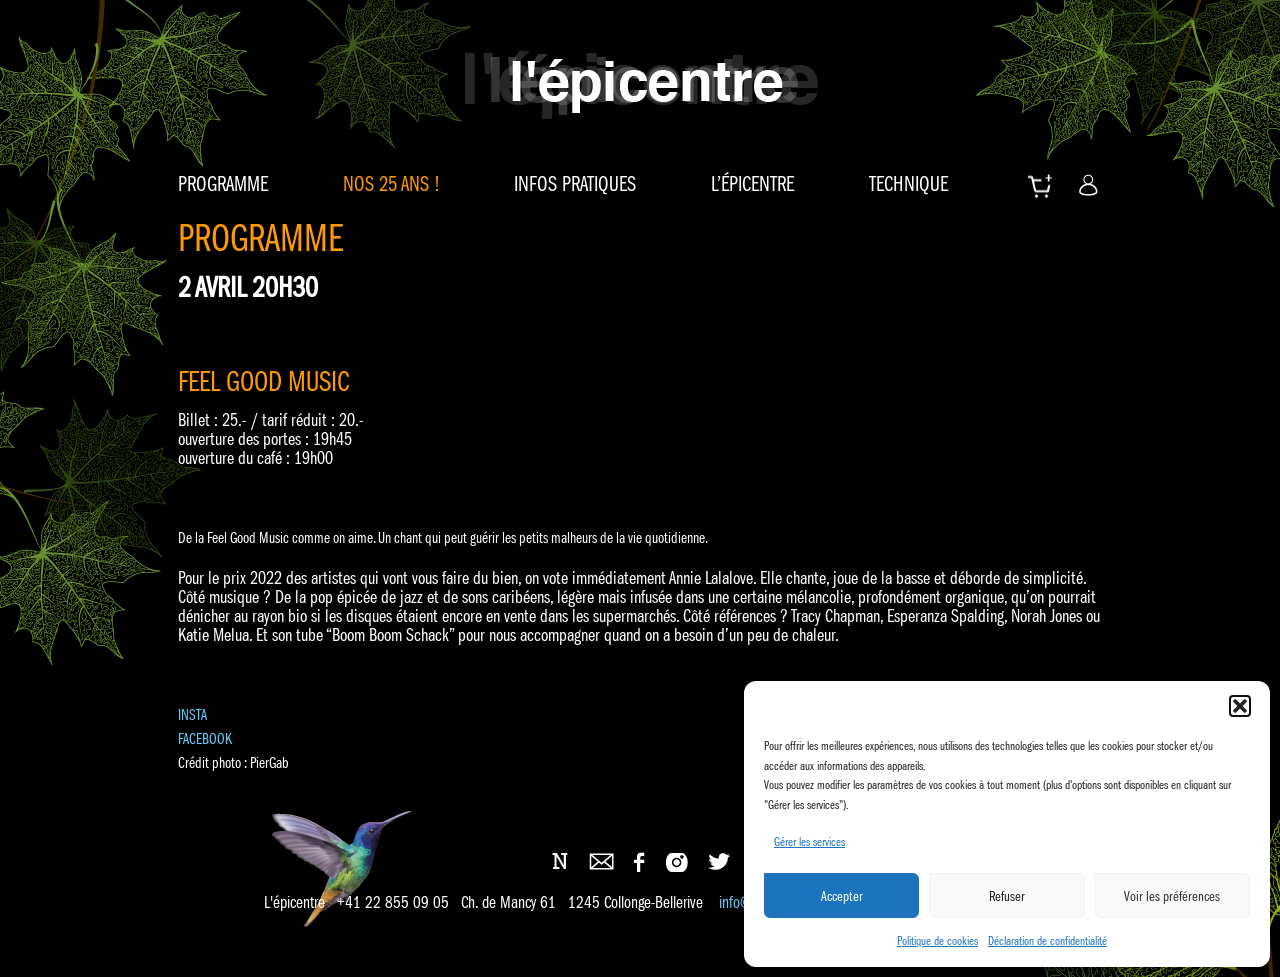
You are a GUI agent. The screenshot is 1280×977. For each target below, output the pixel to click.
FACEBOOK (205, 738)
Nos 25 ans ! (391, 184)
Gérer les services (809, 841)
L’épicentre (752, 184)
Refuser (1007, 896)
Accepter (842, 896)
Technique (908, 184)
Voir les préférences (1172, 896)
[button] (1240, 706)
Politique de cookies (937, 940)
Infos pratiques (575, 184)
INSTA (192, 714)
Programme (223, 184)
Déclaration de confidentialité (1047, 940)
